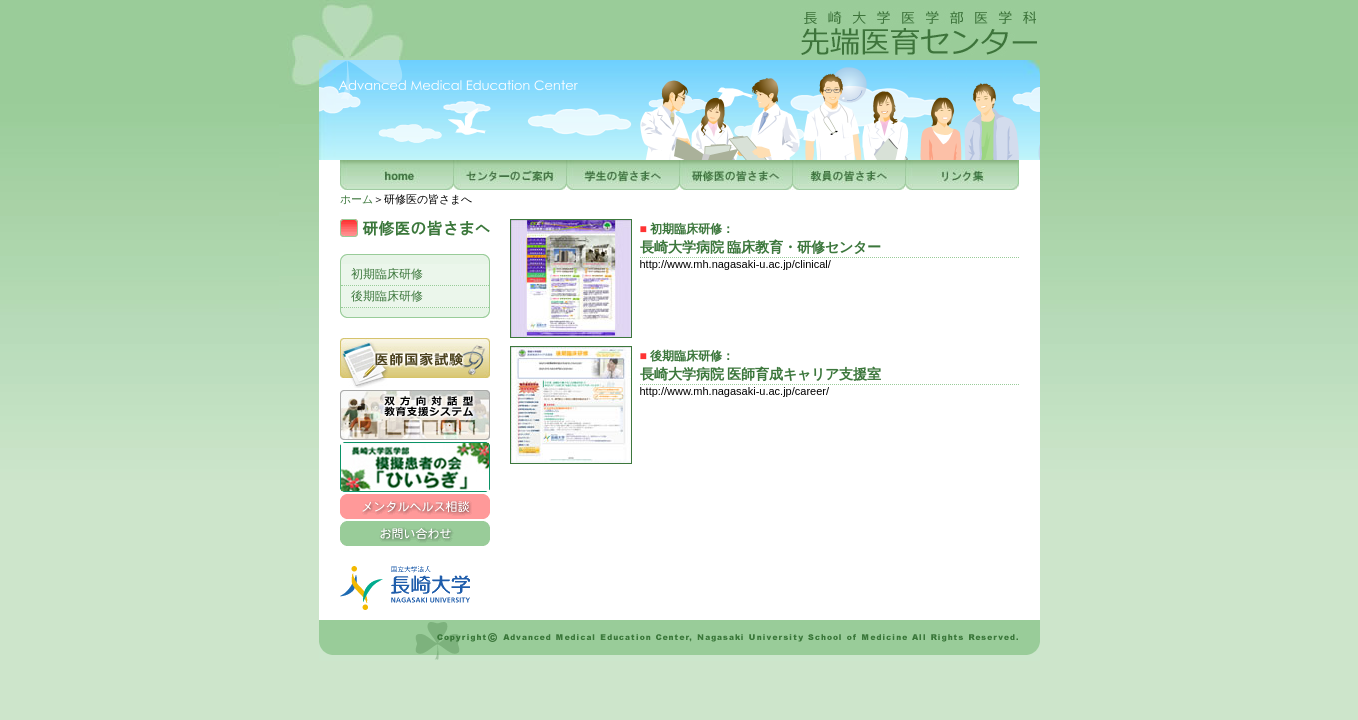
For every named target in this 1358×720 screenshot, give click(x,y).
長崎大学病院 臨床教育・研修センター (761, 247)
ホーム (356, 199)
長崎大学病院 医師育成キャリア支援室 (761, 374)
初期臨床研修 (387, 274)
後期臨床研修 (387, 296)
